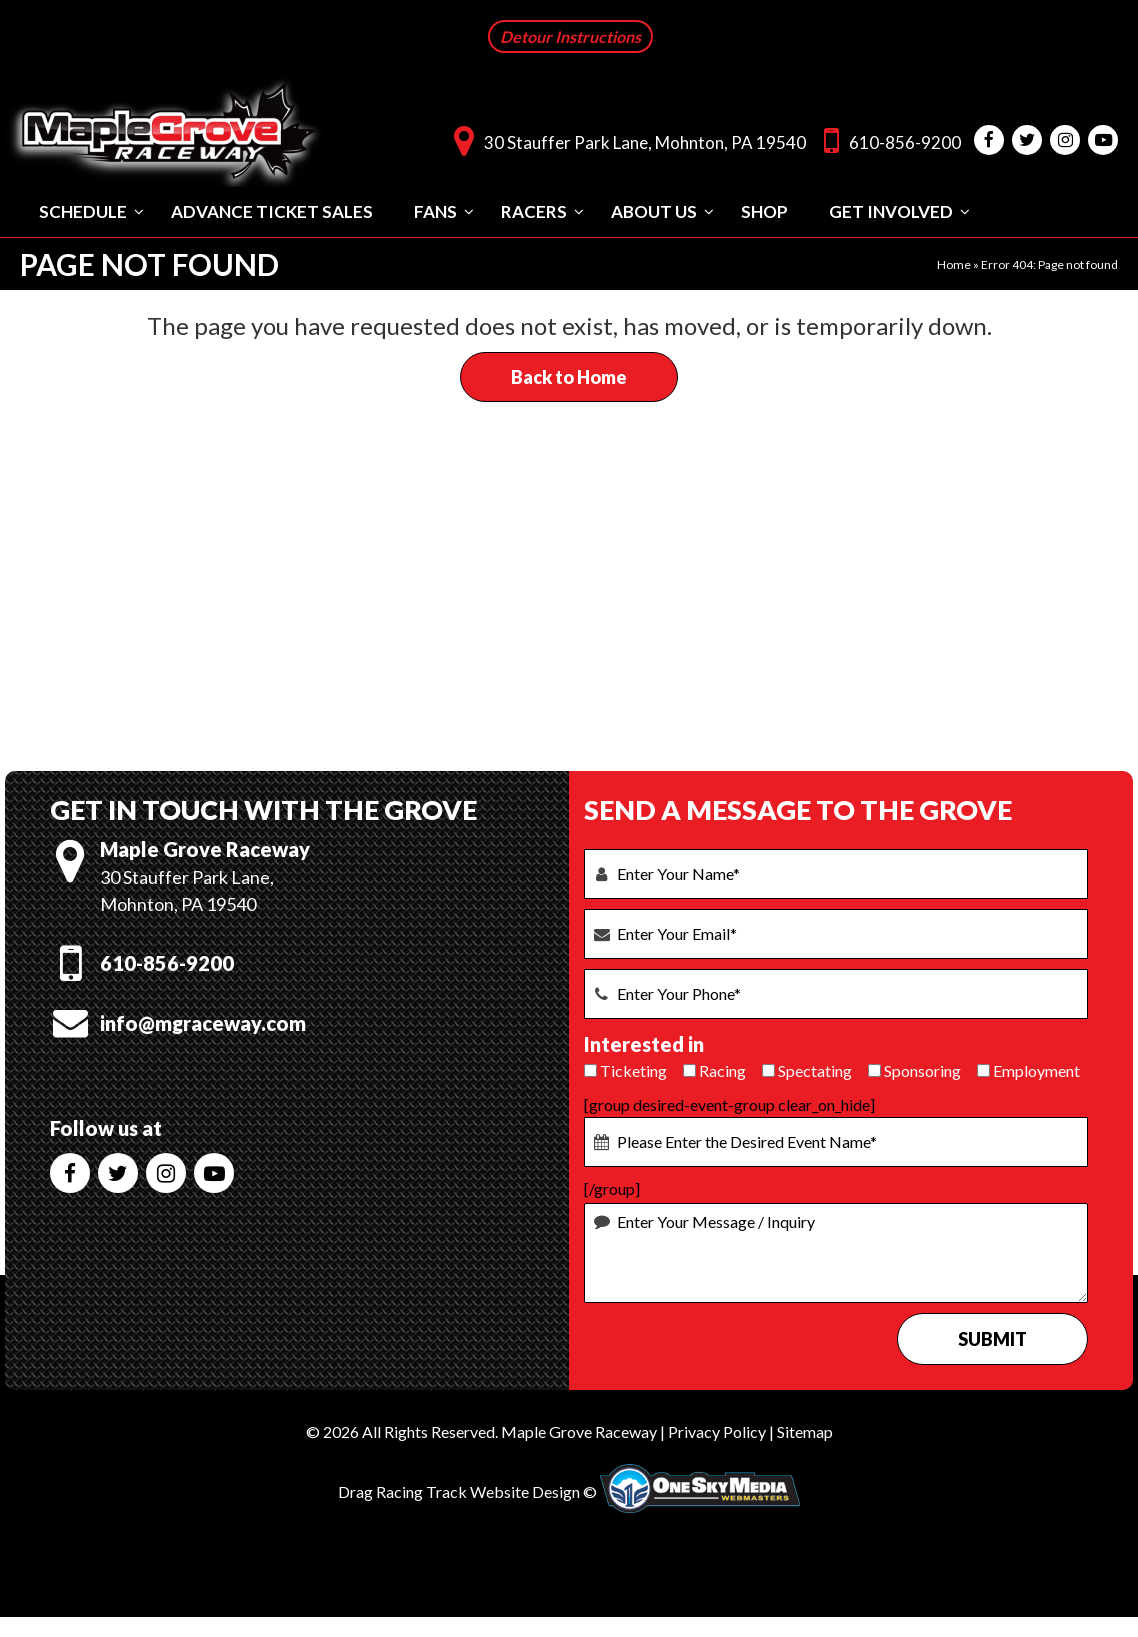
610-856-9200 (887, 138)
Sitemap (805, 1429)
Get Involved (891, 209)
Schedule (83, 209)
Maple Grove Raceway (579, 1429)
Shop (764, 209)
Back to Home (569, 375)
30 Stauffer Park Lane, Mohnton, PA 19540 (625, 138)
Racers (534, 209)
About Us (654, 209)
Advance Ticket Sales (272, 209)
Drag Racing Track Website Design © (467, 1489)
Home (954, 262)
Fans (435, 209)
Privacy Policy (717, 1429)
